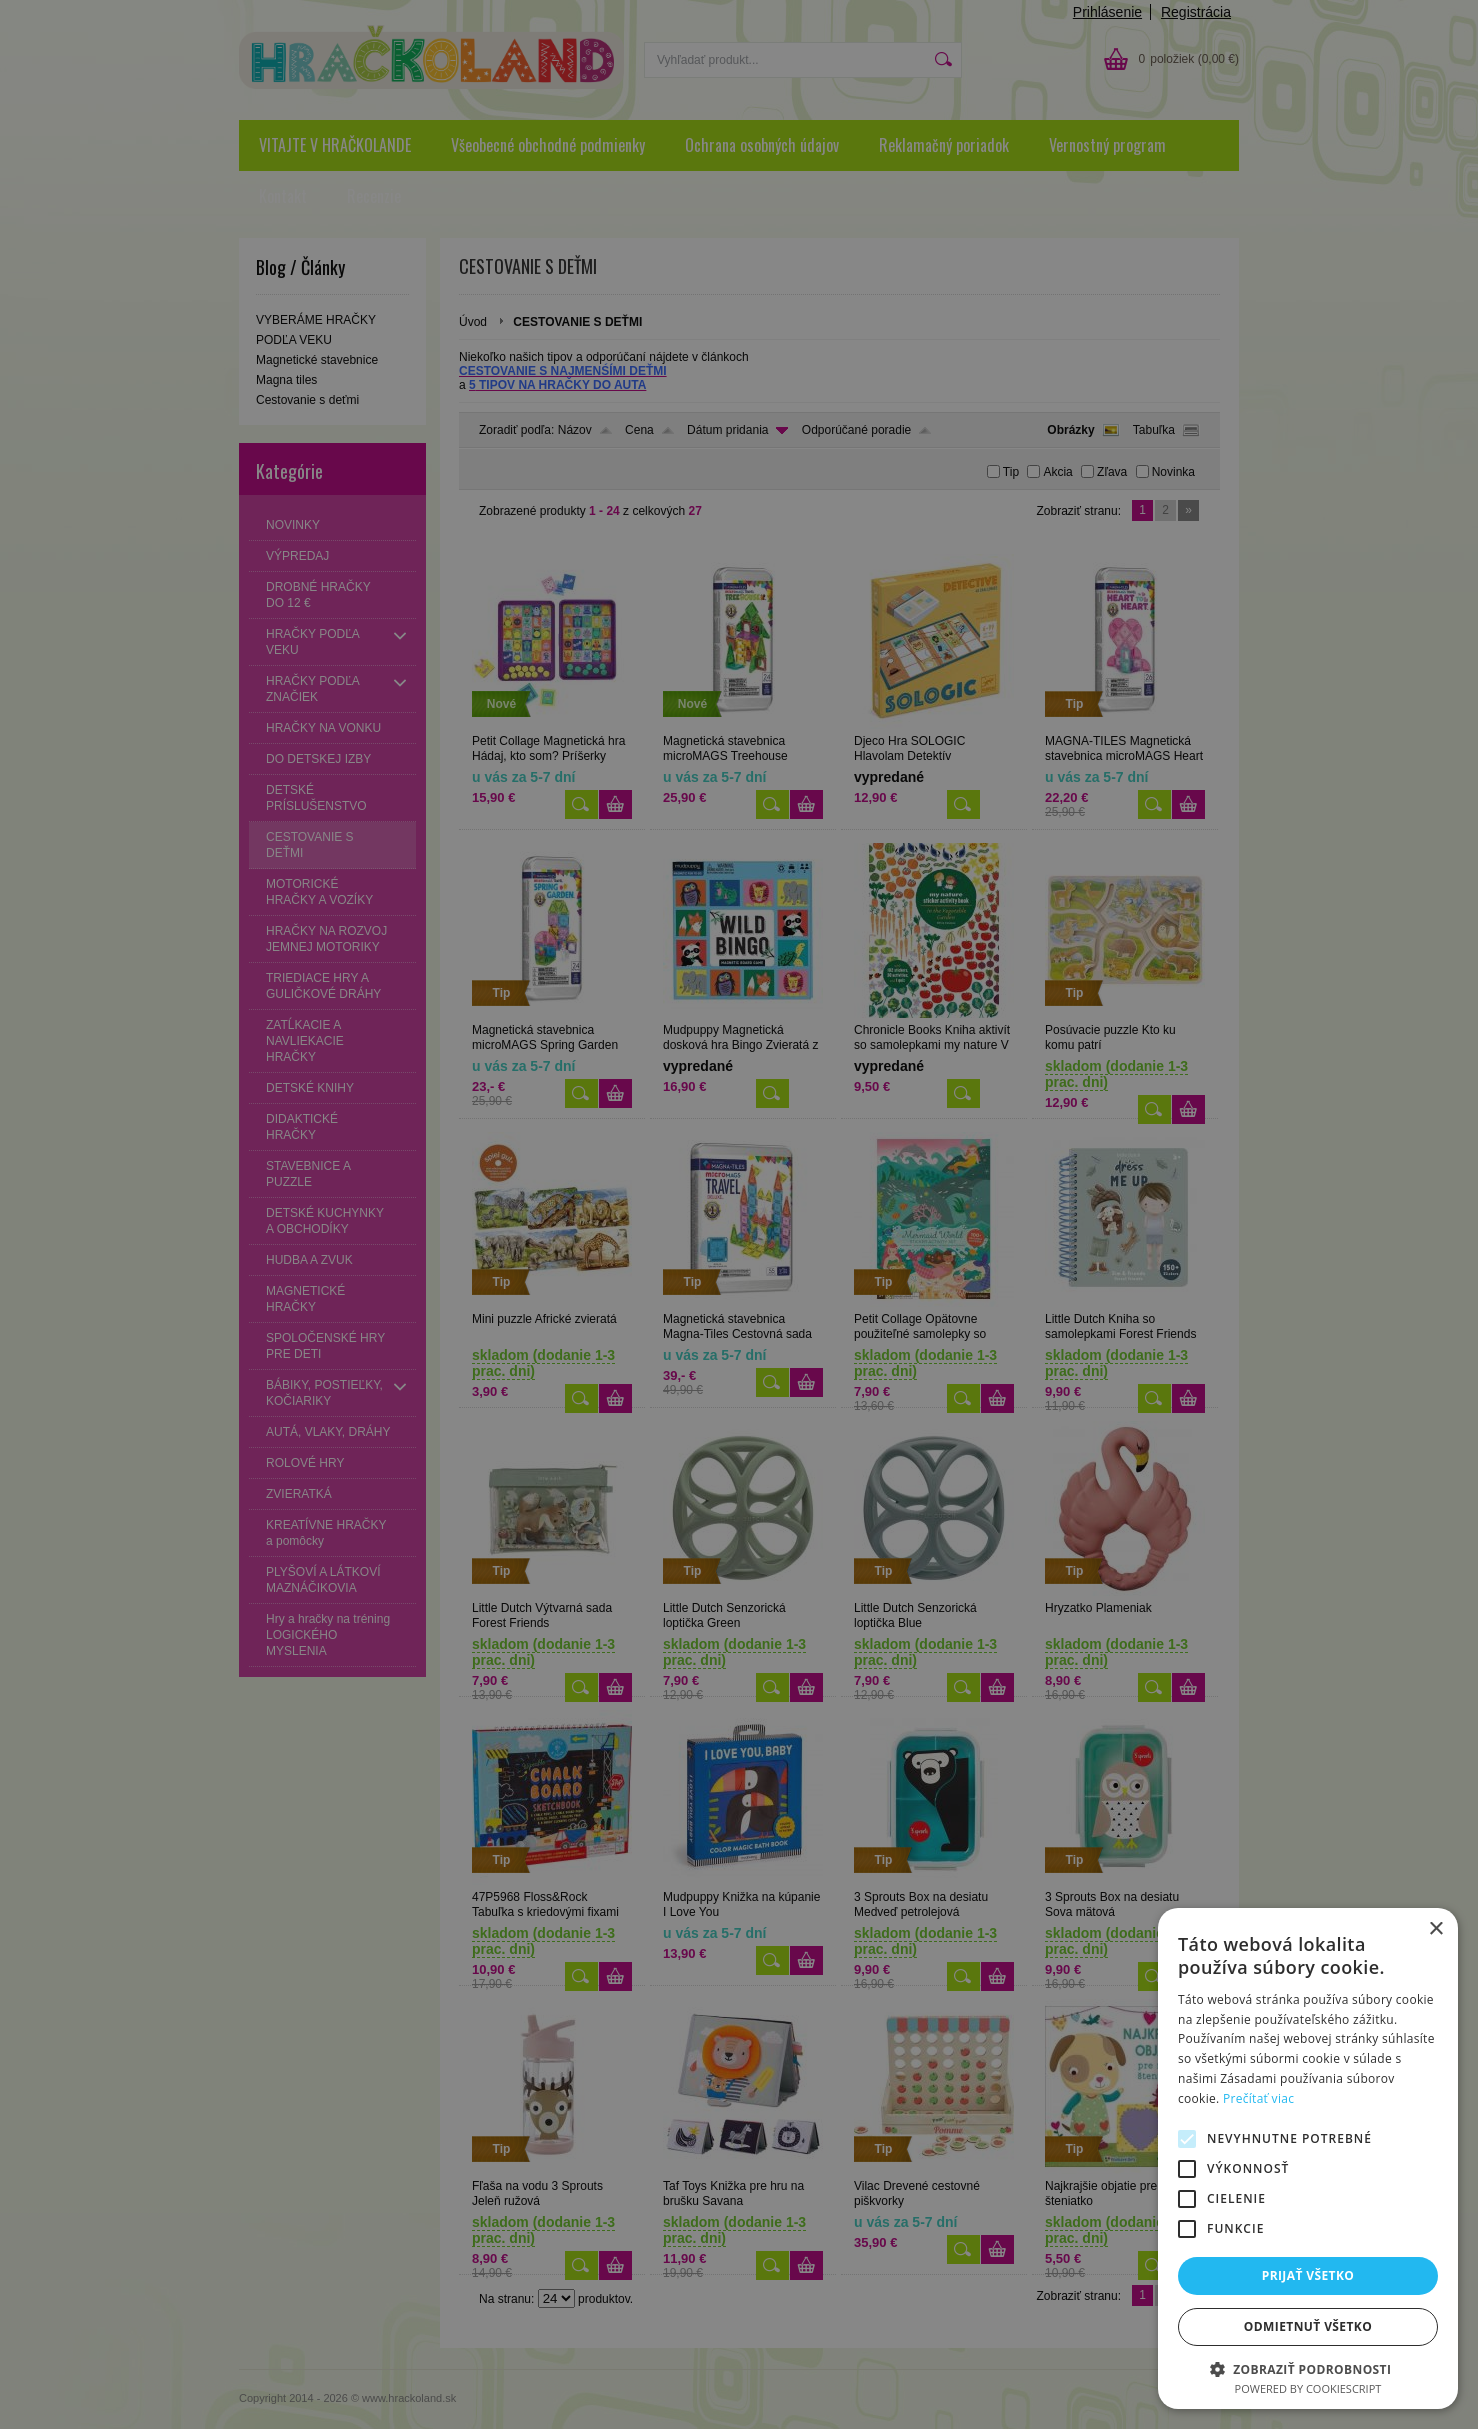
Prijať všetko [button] (1308, 2275)
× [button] (1435, 1929)
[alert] (739, 1214)
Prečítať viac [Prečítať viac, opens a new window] (1258, 2098)
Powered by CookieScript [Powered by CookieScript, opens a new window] (1308, 2388)
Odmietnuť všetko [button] (1308, 2326)
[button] (1308, 2368)
